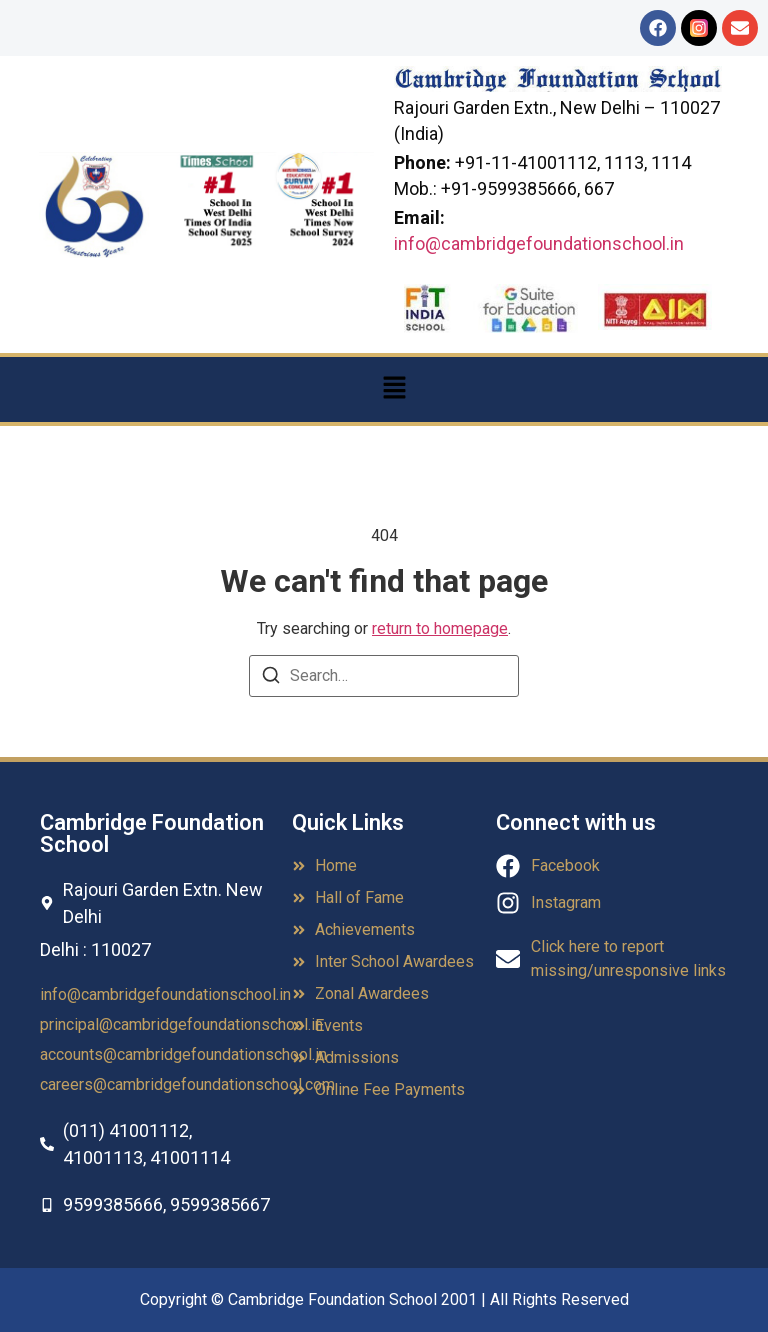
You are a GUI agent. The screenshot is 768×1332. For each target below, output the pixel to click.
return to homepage (440, 628)
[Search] (271, 678)
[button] (394, 389)
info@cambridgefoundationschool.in (539, 243)
